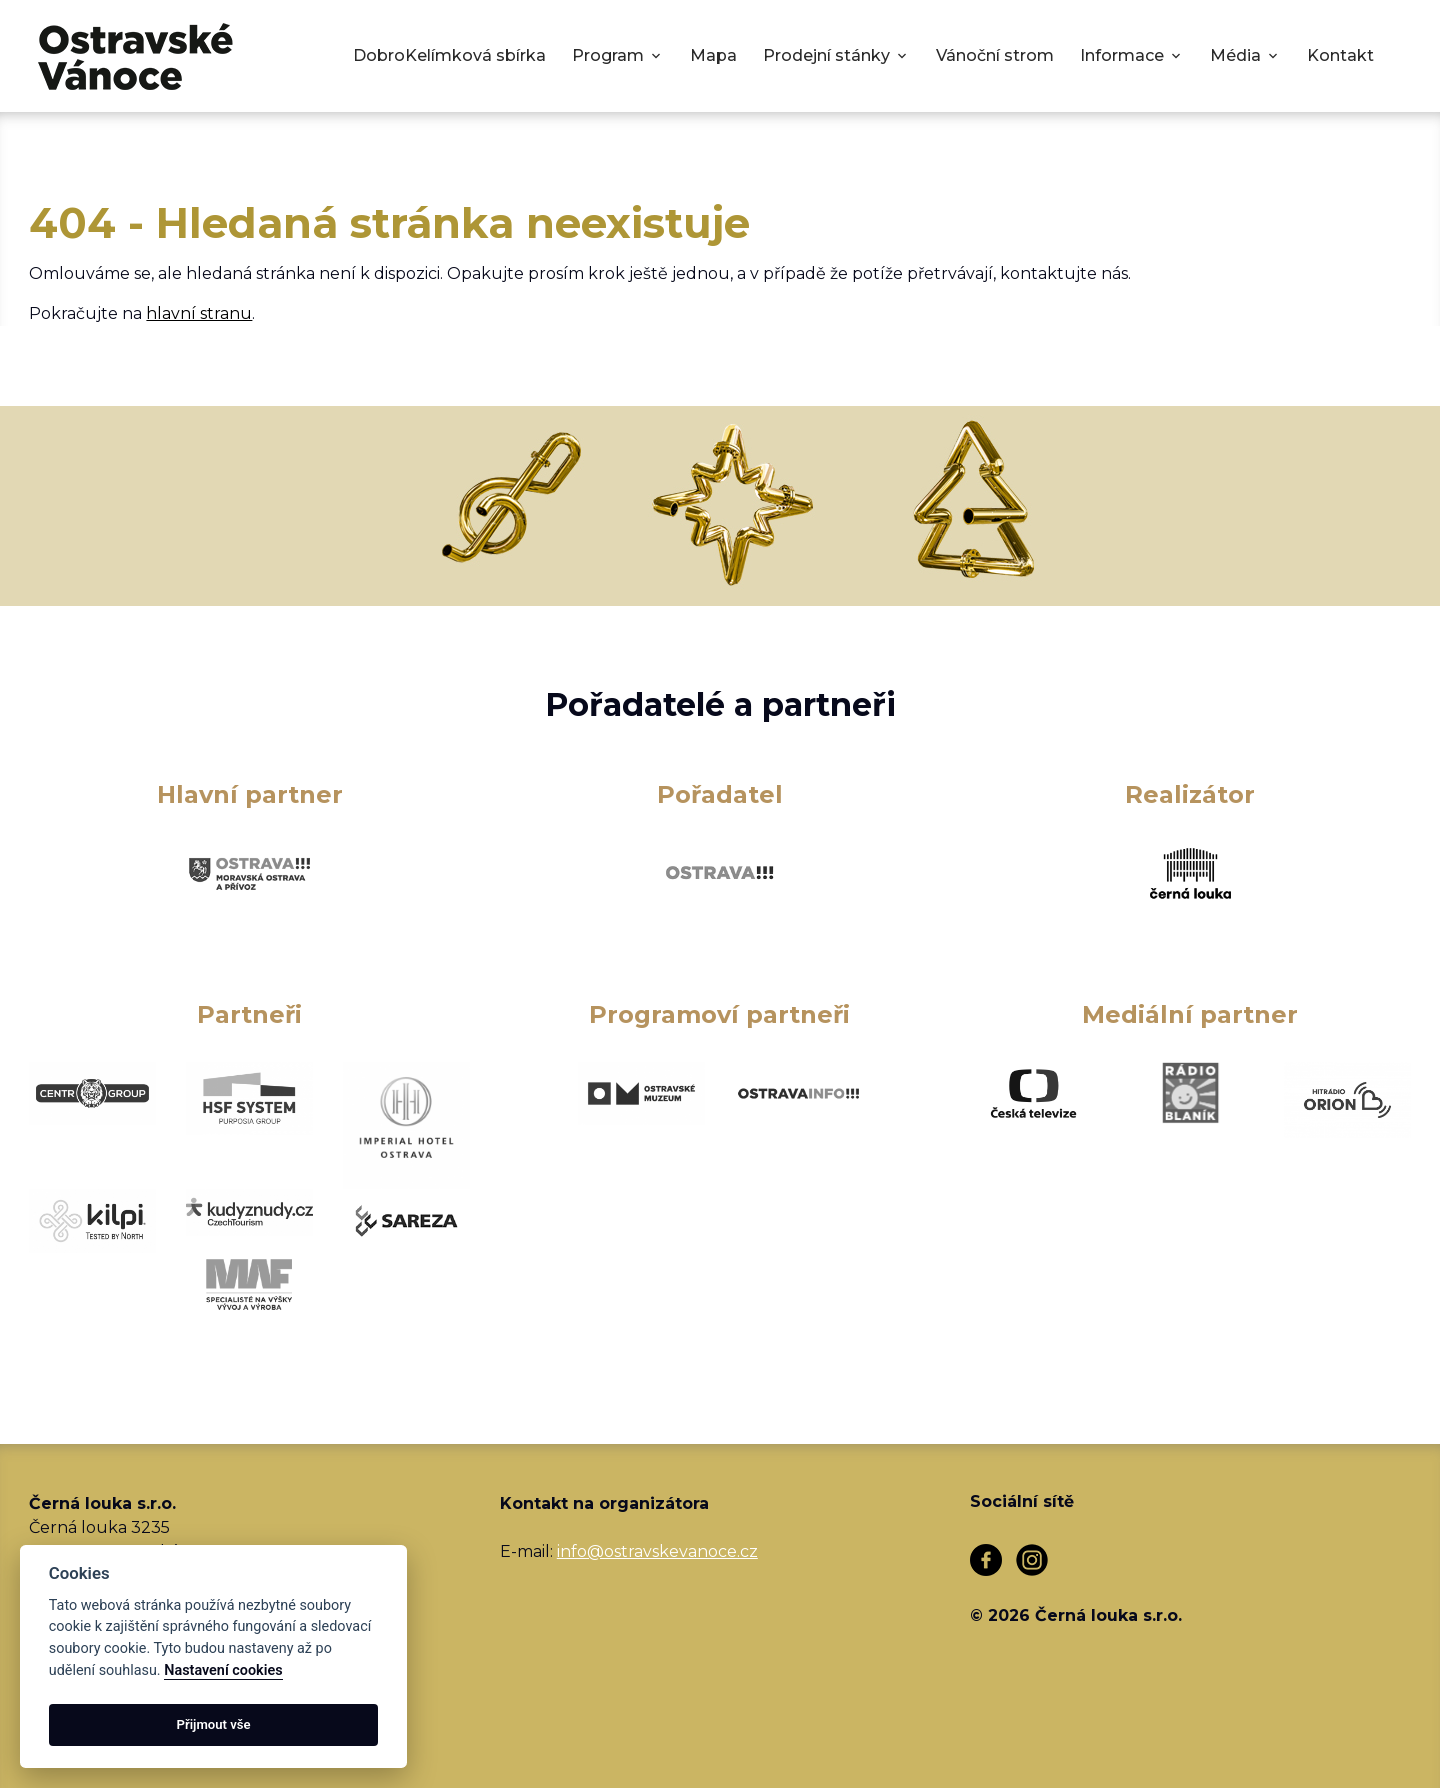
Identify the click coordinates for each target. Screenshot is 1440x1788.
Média (1235, 55)
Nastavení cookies (223, 1670)
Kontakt (1340, 55)
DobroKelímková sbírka (449, 55)
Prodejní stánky (826, 55)
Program (608, 55)
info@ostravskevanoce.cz (657, 1551)
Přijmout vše (214, 1724)
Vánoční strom (995, 55)
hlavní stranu (199, 313)
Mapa (713, 55)
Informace (1122, 55)
